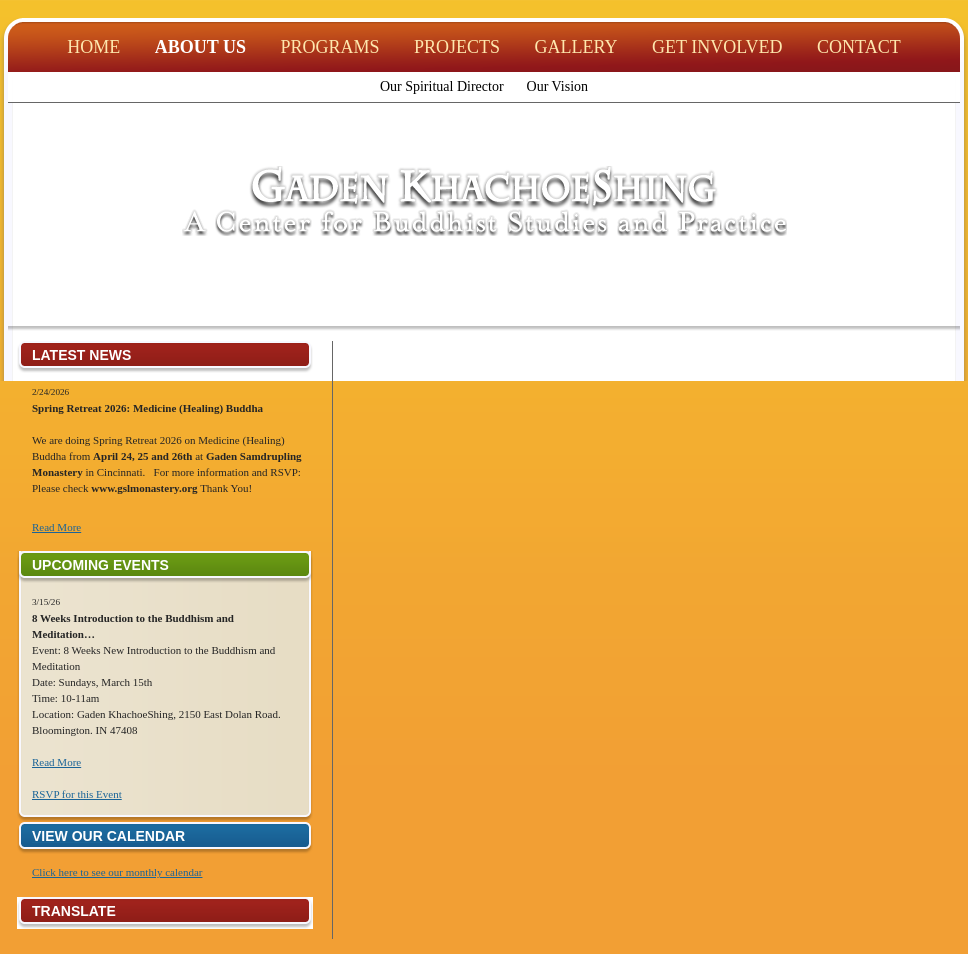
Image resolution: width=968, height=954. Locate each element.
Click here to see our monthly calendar (117, 872)
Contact (859, 47)
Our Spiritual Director (442, 86)
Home (93, 47)
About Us (200, 47)
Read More (56, 527)
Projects (457, 47)
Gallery (576, 47)
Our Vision (558, 86)
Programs (330, 47)
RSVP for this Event (77, 794)
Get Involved (717, 47)
